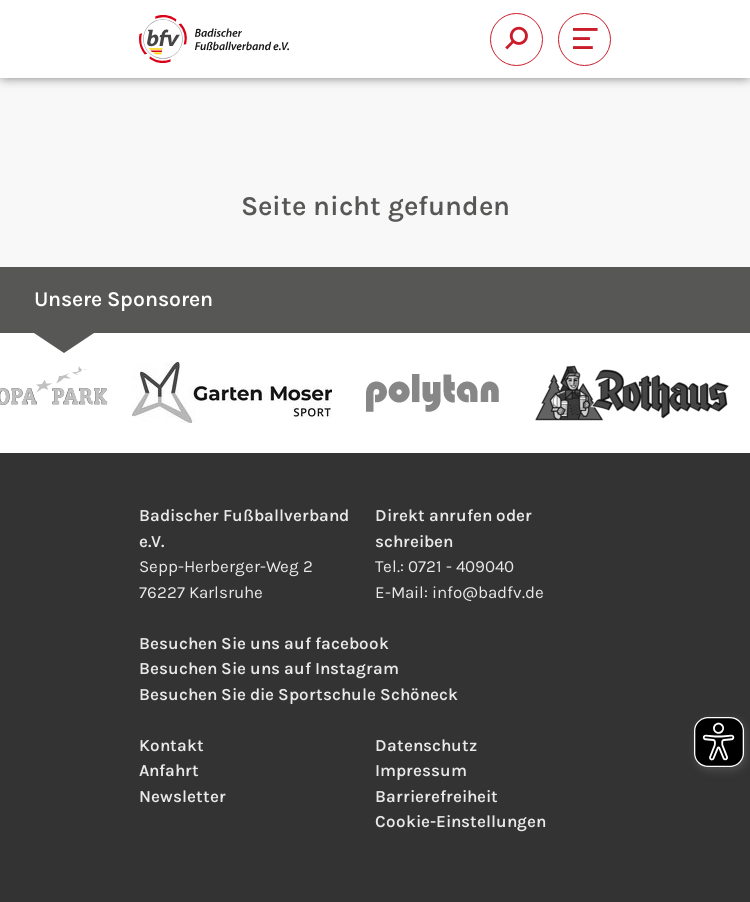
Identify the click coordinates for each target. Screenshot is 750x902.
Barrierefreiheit (436, 796)
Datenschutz (426, 745)
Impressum (421, 770)
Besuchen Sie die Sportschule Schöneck (298, 694)
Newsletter (182, 796)
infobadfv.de (488, 592)
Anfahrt (169, 770)
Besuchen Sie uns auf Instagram (269, 668)
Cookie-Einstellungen (460, 821)
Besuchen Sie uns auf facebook (264, 643)
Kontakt (171, 745)
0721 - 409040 (461, 566)
